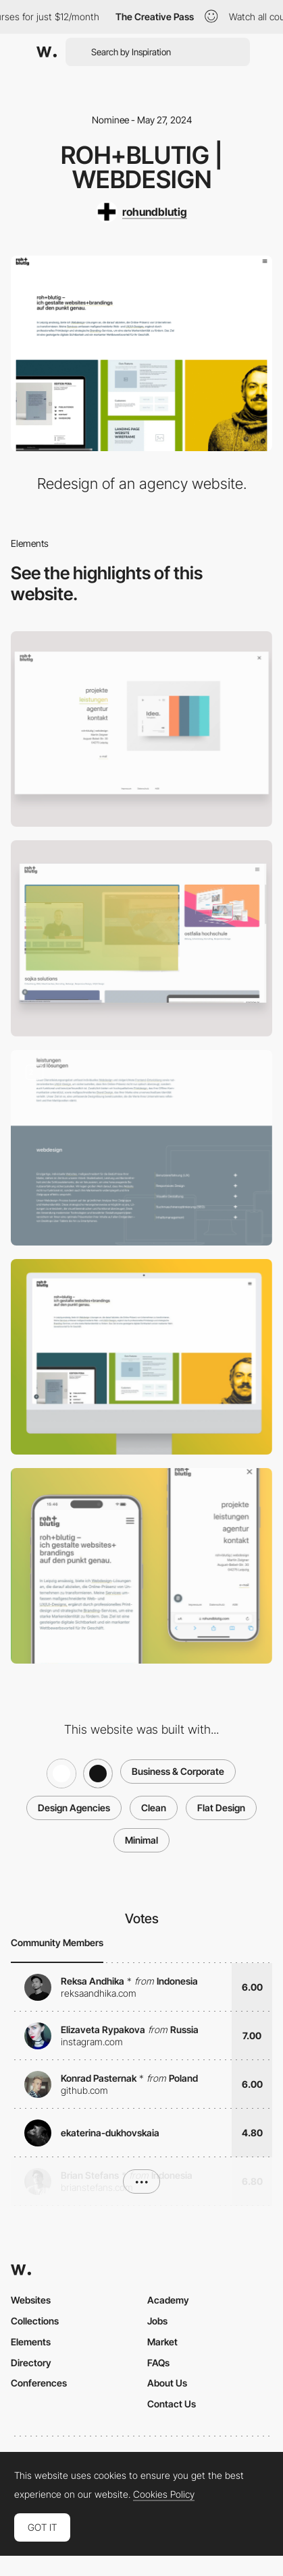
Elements (31, 2341)
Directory (31, 2362)
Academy (168, 2300)
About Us (167, 2383)
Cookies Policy (164, 2494)
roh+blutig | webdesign (142, 167)
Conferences (39, 2383)
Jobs (157, 2320)
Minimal (141, 1840)
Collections (35, 2320)
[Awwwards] (46, 52)
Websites (31, 2300)
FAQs (158, 2362)
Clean (153, 1807)
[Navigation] (141, 729)
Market (162, 2341)
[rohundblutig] (141, 212)
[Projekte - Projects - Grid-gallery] (141, 938)
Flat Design (221, 1807)
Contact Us (171, 2403)
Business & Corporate (178, 1771)
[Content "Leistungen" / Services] (141, 1148)
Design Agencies (74, 1807)
